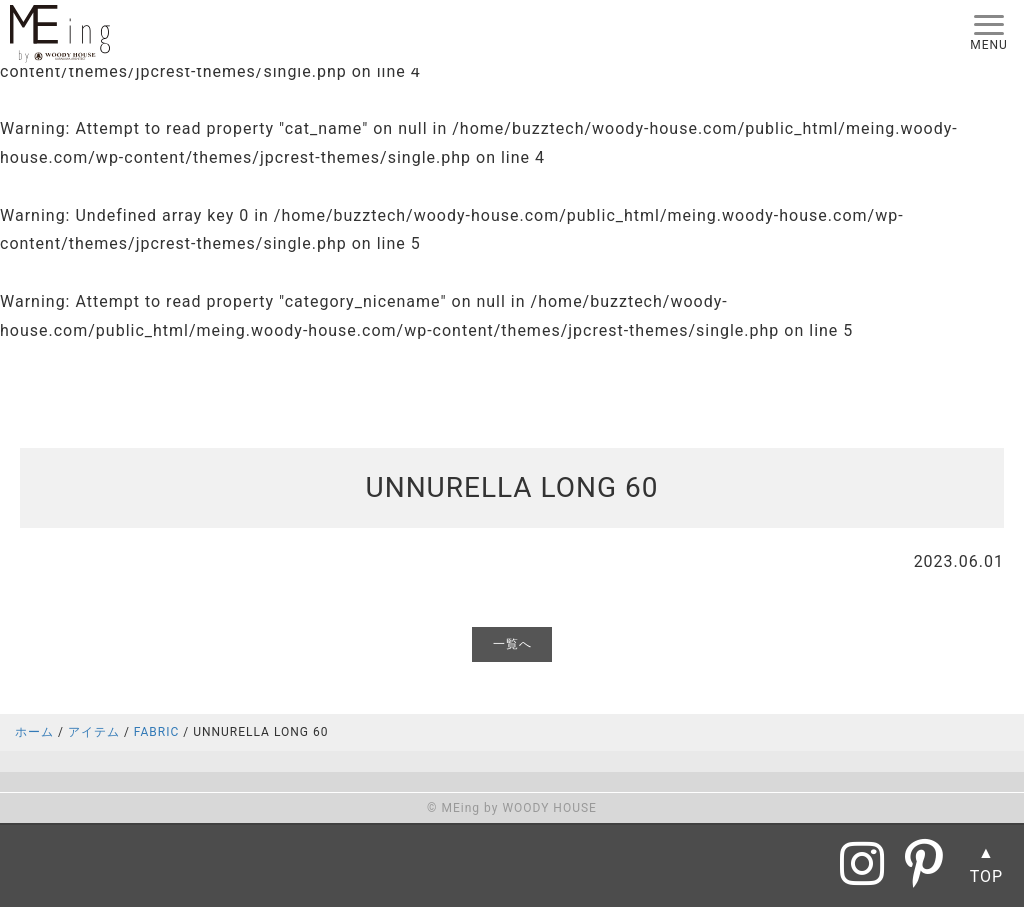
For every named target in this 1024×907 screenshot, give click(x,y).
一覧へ (512, 644)
